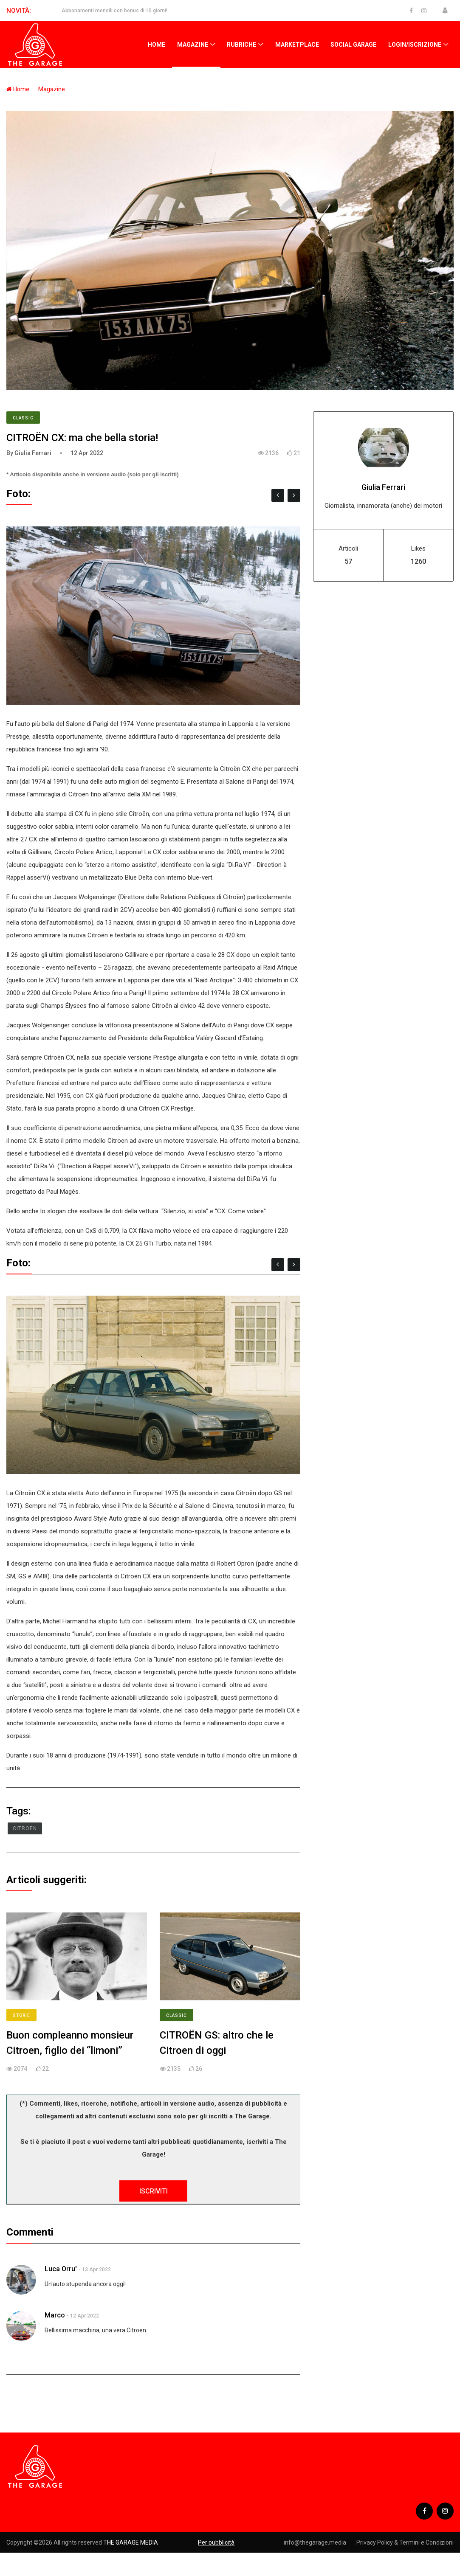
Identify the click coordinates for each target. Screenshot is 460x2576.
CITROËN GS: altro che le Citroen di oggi (217, 2042)
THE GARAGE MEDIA (130, 2542)
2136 (268, 453)
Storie (21, 2015)
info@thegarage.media (315, 2542)
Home (156, 44)
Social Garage (353, 44)
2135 (170, 2068)
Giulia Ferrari (383, 487)
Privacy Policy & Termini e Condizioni (405, 2542)
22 (42, 2068)
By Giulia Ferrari (28, 453)
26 (195, 2068)
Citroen (25, 1828)
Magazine (192, 44)
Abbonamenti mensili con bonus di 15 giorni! (114, 11)
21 (293, 453)
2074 (16, 2068)
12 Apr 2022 (87, 453)
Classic (23, 418)
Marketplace (297, 44)
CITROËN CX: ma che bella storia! (82, 438)
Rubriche (241, 44)
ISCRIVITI (153, 2191)
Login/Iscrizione (414, 44)
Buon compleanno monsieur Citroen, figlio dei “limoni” (69, 2042)
